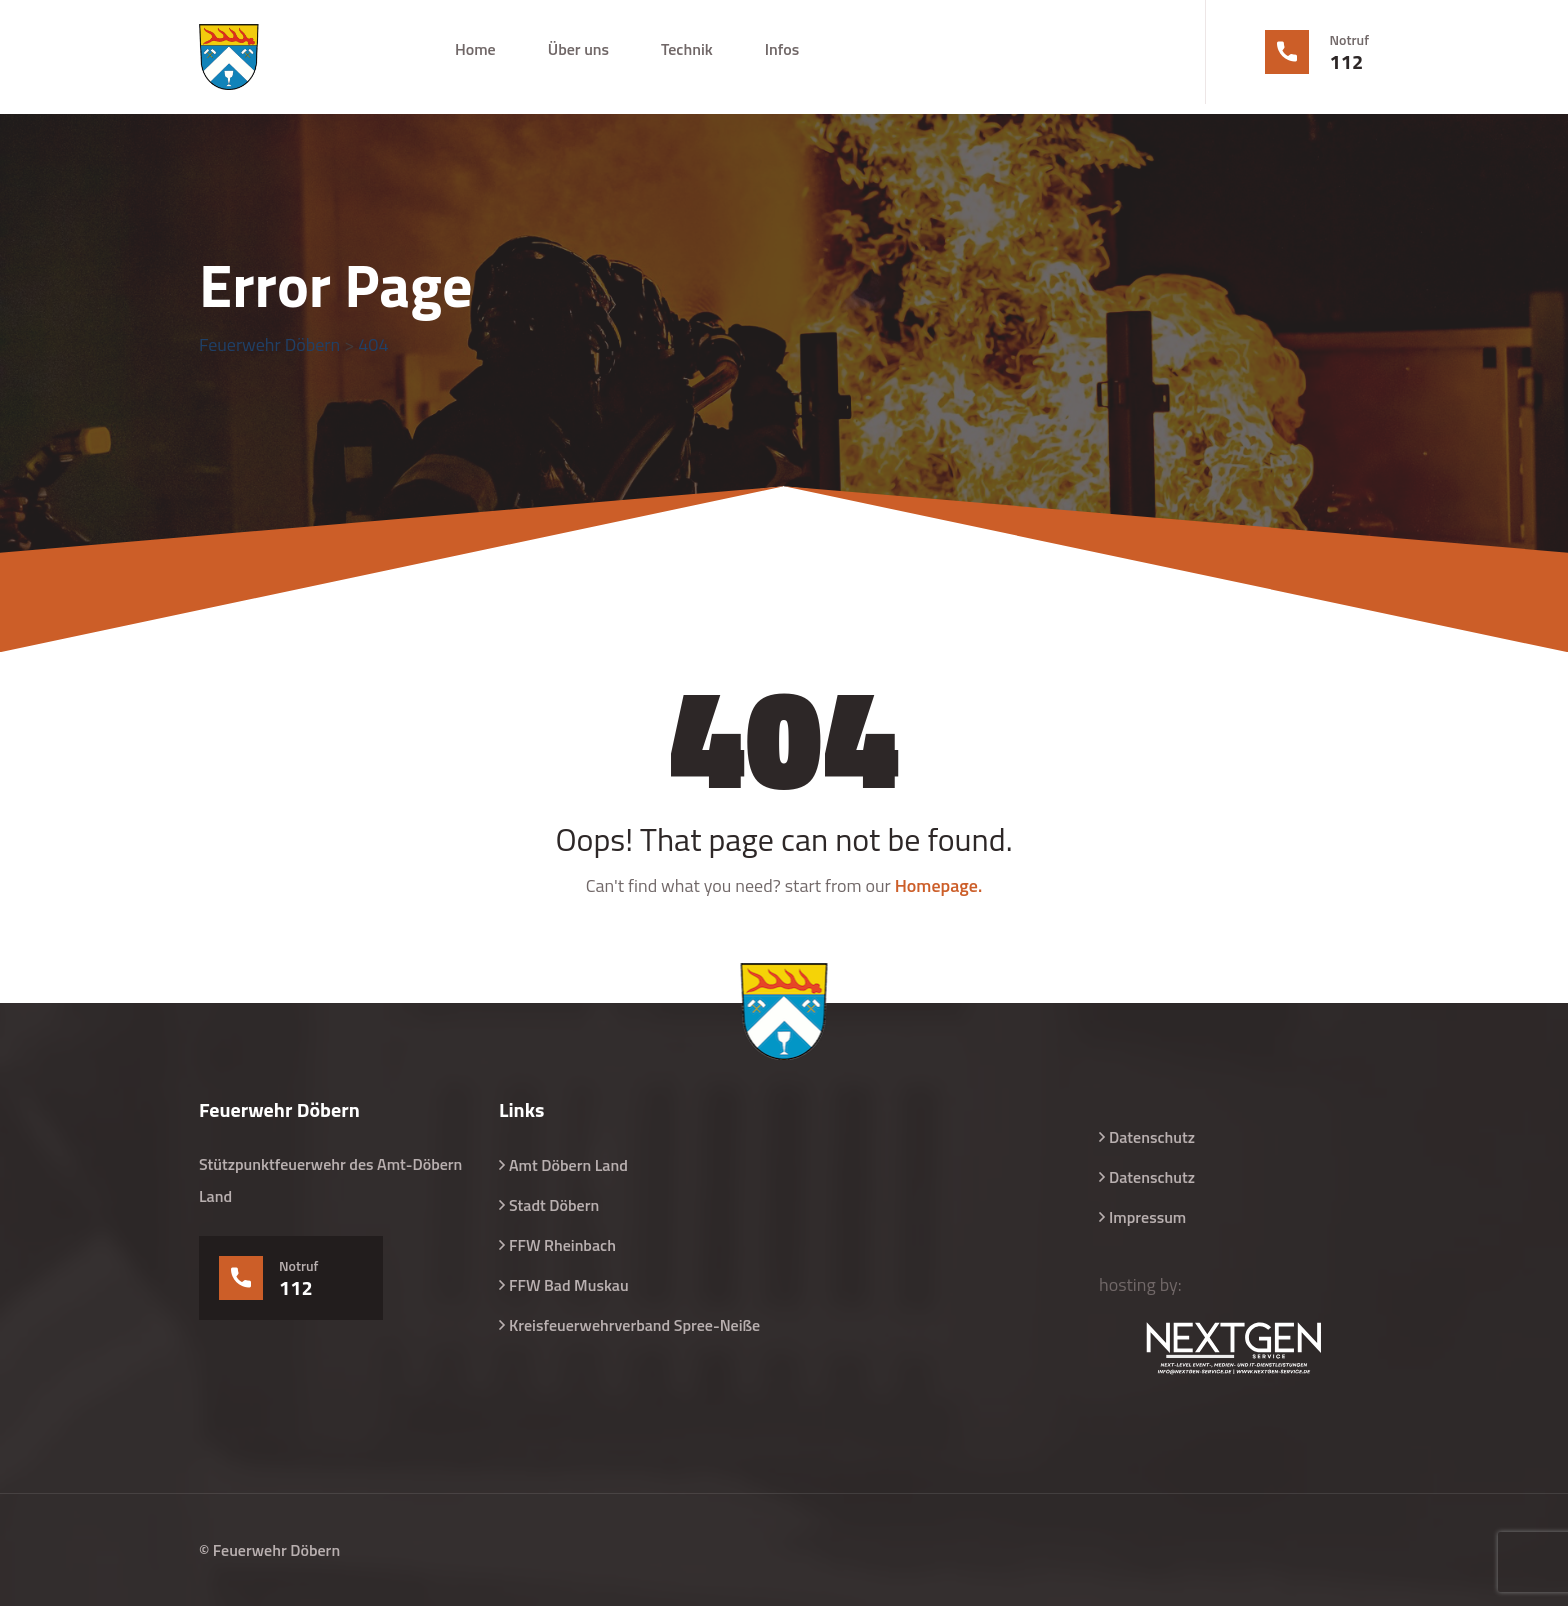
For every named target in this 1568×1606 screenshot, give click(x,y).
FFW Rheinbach (562, 1245)
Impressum (1147, 1217)
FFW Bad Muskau (569, 1285)
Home (475, 49)
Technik (687, 49)
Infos (782, 49)
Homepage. (939, 885)
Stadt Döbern (554, 1205)
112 (1347, 62)
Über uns (578, 49)
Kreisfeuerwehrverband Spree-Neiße (634, 1325)
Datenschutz (1152, 1137)
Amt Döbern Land (568, 1165)
